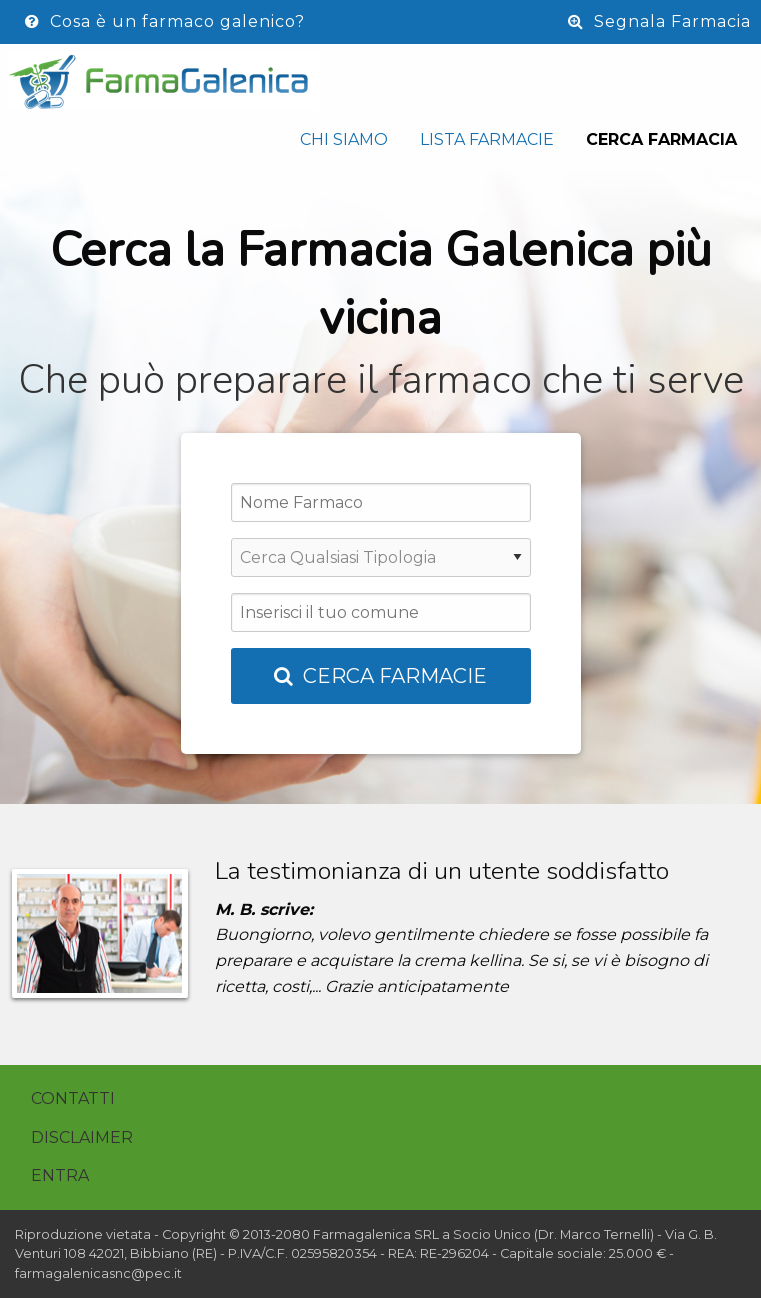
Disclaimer (82, 1137)
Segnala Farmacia (659, 21)
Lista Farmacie (487, 139)
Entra (60, 1175)
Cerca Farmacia (661, 139)
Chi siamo (344, 139)
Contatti (73, 1098)
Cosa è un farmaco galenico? (165, 21)
